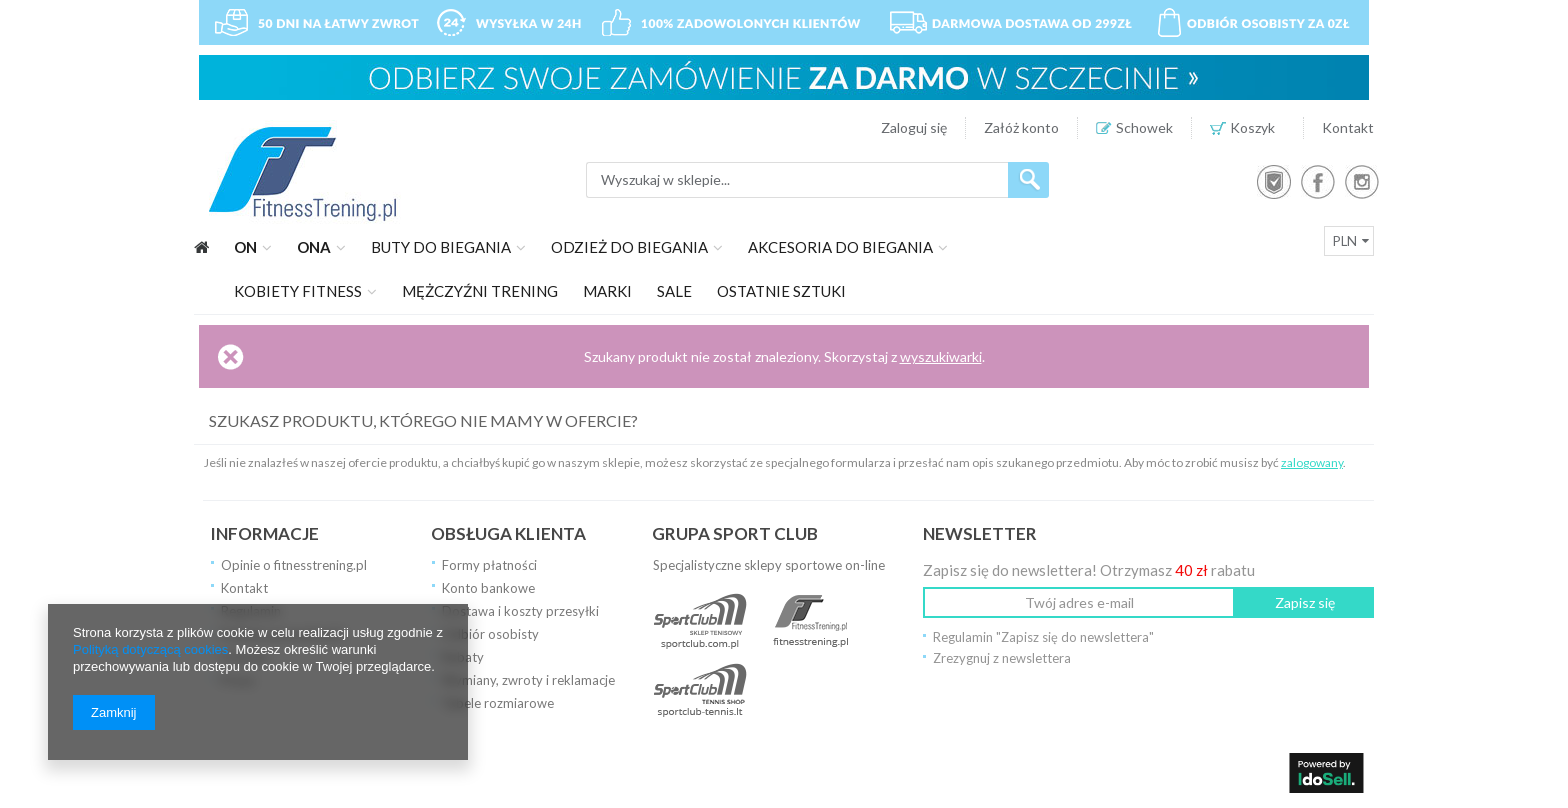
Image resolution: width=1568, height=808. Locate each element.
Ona (314, 247)
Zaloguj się (914, 127)
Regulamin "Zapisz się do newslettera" (1043, 637)
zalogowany (1312, 462)
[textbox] (797, 180)
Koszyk (1257, 127)
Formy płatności (489, 565)
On (245, 247)
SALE (674, 291)
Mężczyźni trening (480, 291)
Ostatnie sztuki (781, 291)
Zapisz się (1305, 602)
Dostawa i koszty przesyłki (520, 611)
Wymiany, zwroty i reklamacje (528, 680)
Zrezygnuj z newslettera (1002, 658)
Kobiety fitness (298, 291)
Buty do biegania (441, 247)
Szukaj (1028, 180)
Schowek (1144, 127)
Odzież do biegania (629, 247)
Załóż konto (1021, 127)
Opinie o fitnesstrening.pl (294, 565)
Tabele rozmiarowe (498, 703)
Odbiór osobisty (490, 634)
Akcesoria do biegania (840, 247)
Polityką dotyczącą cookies (150, 649)
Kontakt (1348, 127)
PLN (1345, 241)
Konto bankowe (488, 588)
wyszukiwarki (941, 356)
